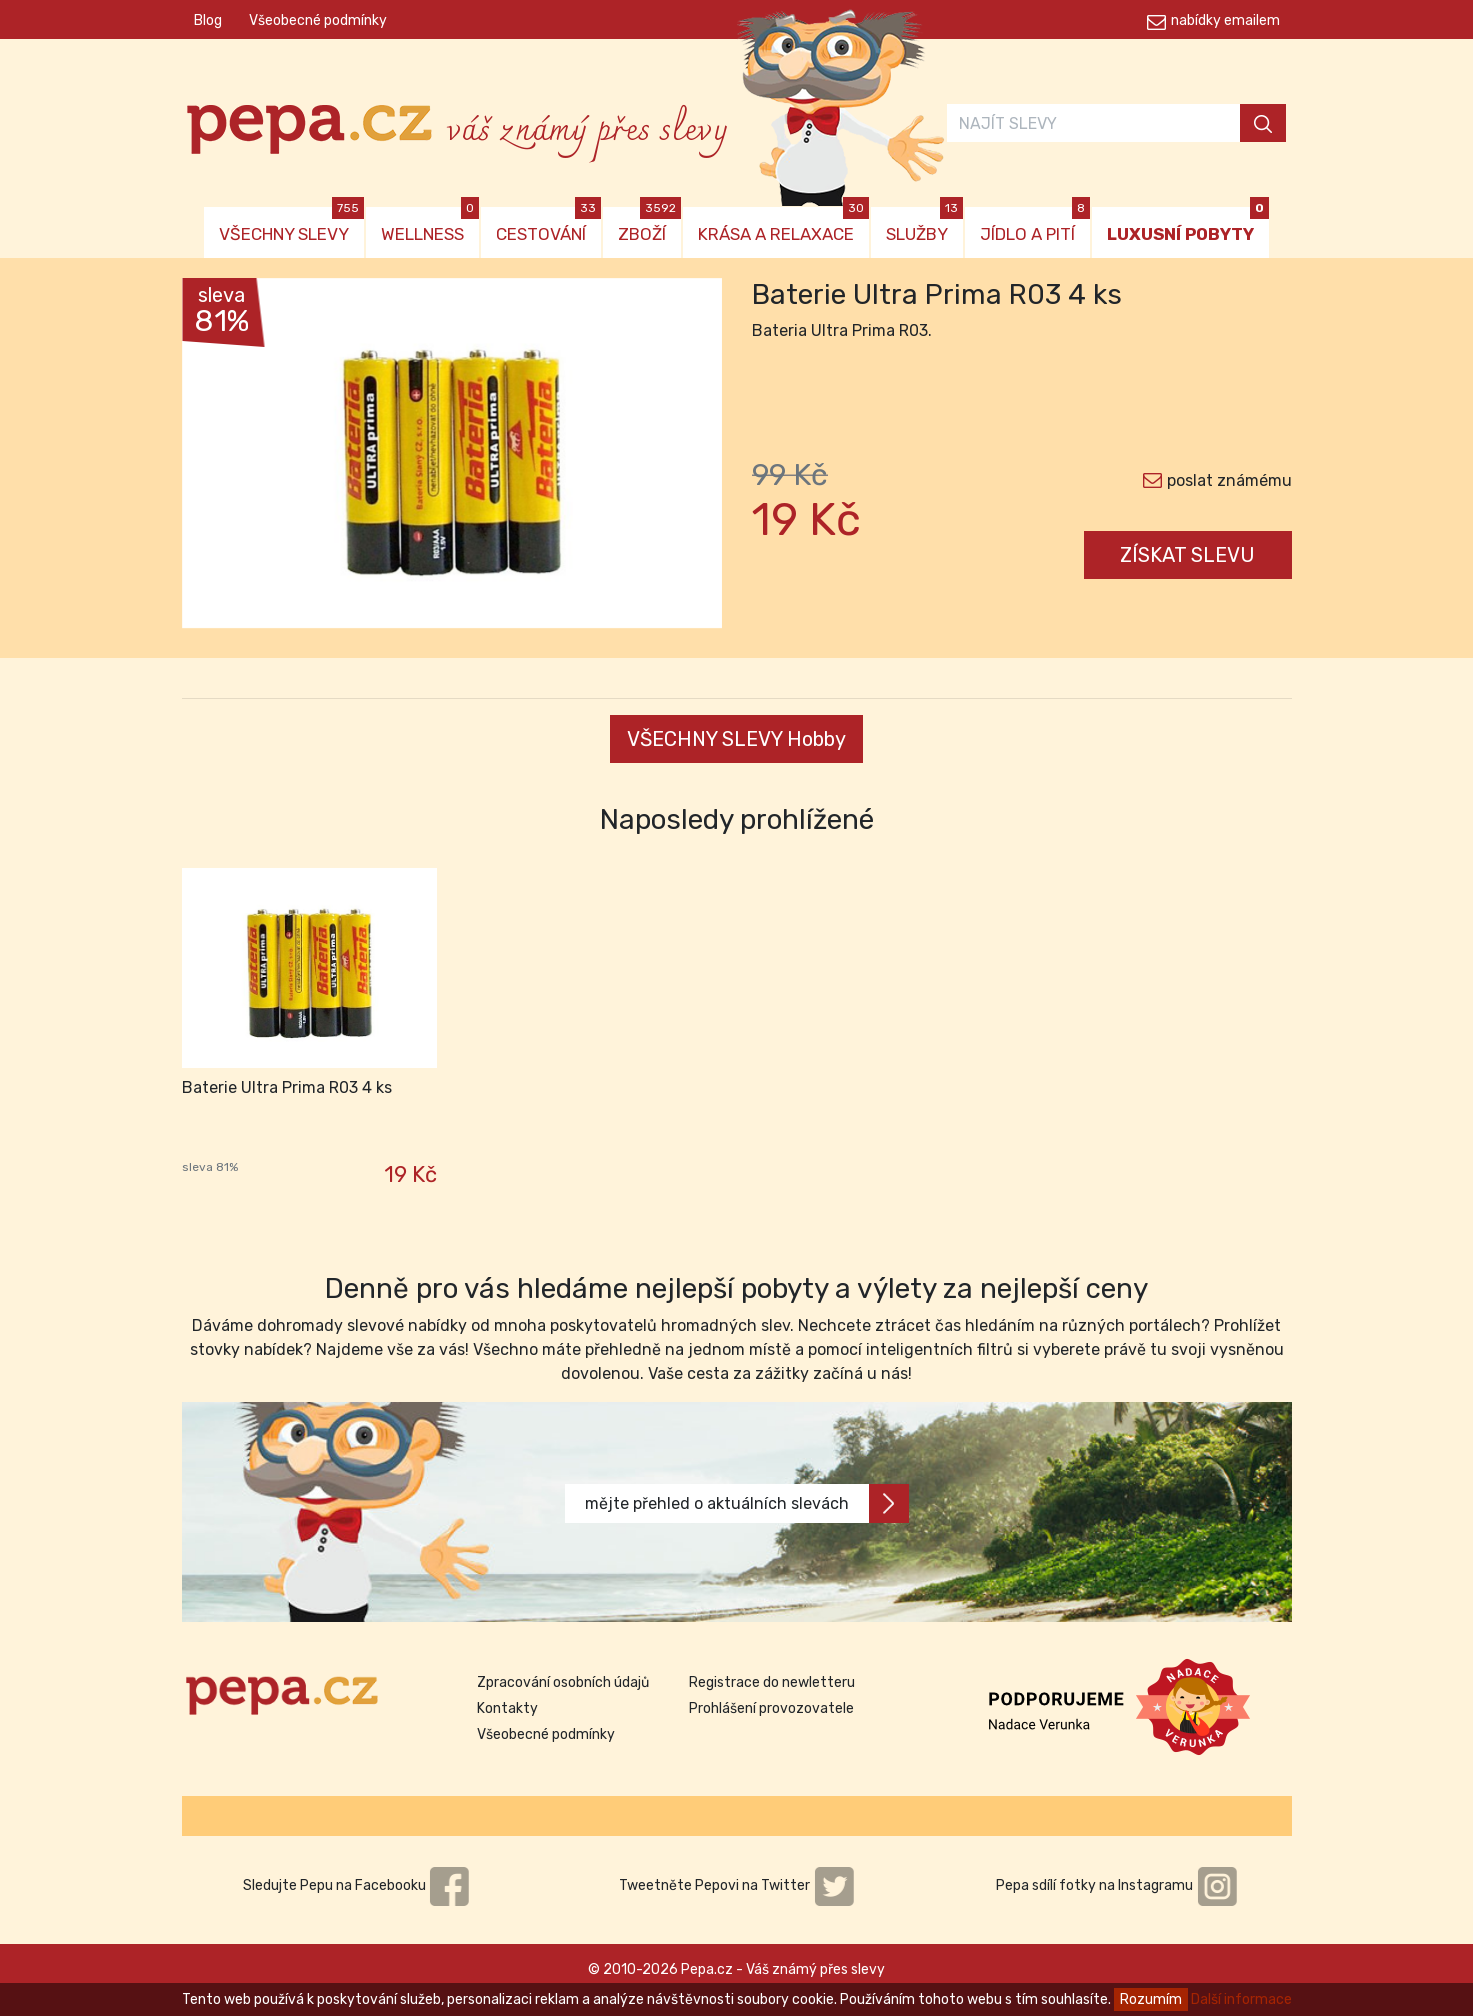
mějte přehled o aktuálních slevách (747, 1503)
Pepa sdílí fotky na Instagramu (1117, 1885)
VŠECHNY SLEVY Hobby (736, 739)
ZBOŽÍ (649, 225)
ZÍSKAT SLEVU (1187, 555)
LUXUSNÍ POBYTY (1188, 225)
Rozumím (1151, 1999)
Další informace (1241, 1999)
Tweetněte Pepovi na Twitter (737, 1885)
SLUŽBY (924, 225)
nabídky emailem (1225, 20)
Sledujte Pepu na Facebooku (357, 1885)
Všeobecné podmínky (318, 20)
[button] (222, 458)
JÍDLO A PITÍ (1035, 225)
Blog (208, 20)
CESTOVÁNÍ (548, 225)
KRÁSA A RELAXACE (783, 225)
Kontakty (507, 1708)
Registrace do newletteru (772, 1682)
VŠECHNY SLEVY (291, 225)
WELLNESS (430, 225)
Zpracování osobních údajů (563, 1682)
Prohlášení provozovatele (771, 1708)
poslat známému (1229, 480)
